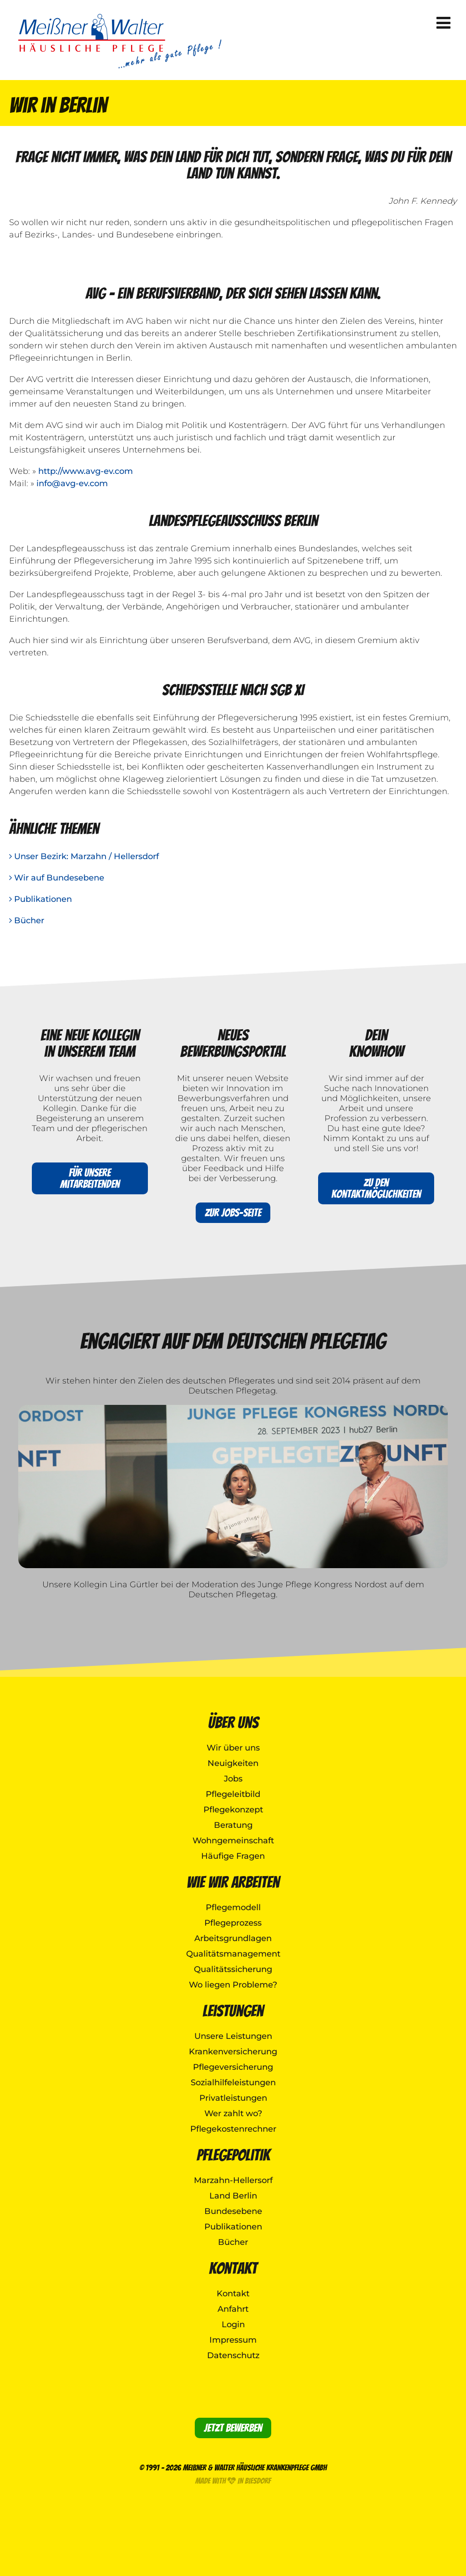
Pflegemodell (233, 1907)
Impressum (233, 2340)
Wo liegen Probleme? (233, 1985)
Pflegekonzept (233, 1810)
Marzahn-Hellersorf (233, 2180)
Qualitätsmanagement (233, 1954)
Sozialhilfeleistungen (233, 2083)
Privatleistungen (233, 2098)
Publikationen (40, 899)
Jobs (233, 1779)
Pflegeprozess (233, 1923)
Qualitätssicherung (233, 1969)
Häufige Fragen (233, 1856)
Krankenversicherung (233, 2052)
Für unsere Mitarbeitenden (90, 1178)
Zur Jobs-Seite (233, 1212)
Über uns (233, 1722)
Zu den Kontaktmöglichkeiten (376, 1188)
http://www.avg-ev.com (85, 471)
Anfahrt (233, 2309)
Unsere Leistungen (233, 2036)
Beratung (233, 1825)
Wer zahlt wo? (233, 2113)
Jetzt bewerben (233, 2428)
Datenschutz (233, 2355)
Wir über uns (233, 1748)
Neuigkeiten (233, 1763)
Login (233, 2324)
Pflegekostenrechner (233, 2129)
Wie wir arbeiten (233, 1882)
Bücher (26, 921)
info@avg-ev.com (72, 483)
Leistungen (233, 2010)
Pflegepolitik (233, 2155)
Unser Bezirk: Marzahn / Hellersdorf (84, 856)
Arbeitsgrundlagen (233, 1938)
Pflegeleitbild (233, 1794)
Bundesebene (233, 2211)
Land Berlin (233, 2196)
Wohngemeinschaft (233, 1841)
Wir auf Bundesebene (56, 878)
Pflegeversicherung (233, 2067)
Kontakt (233, 2268)
